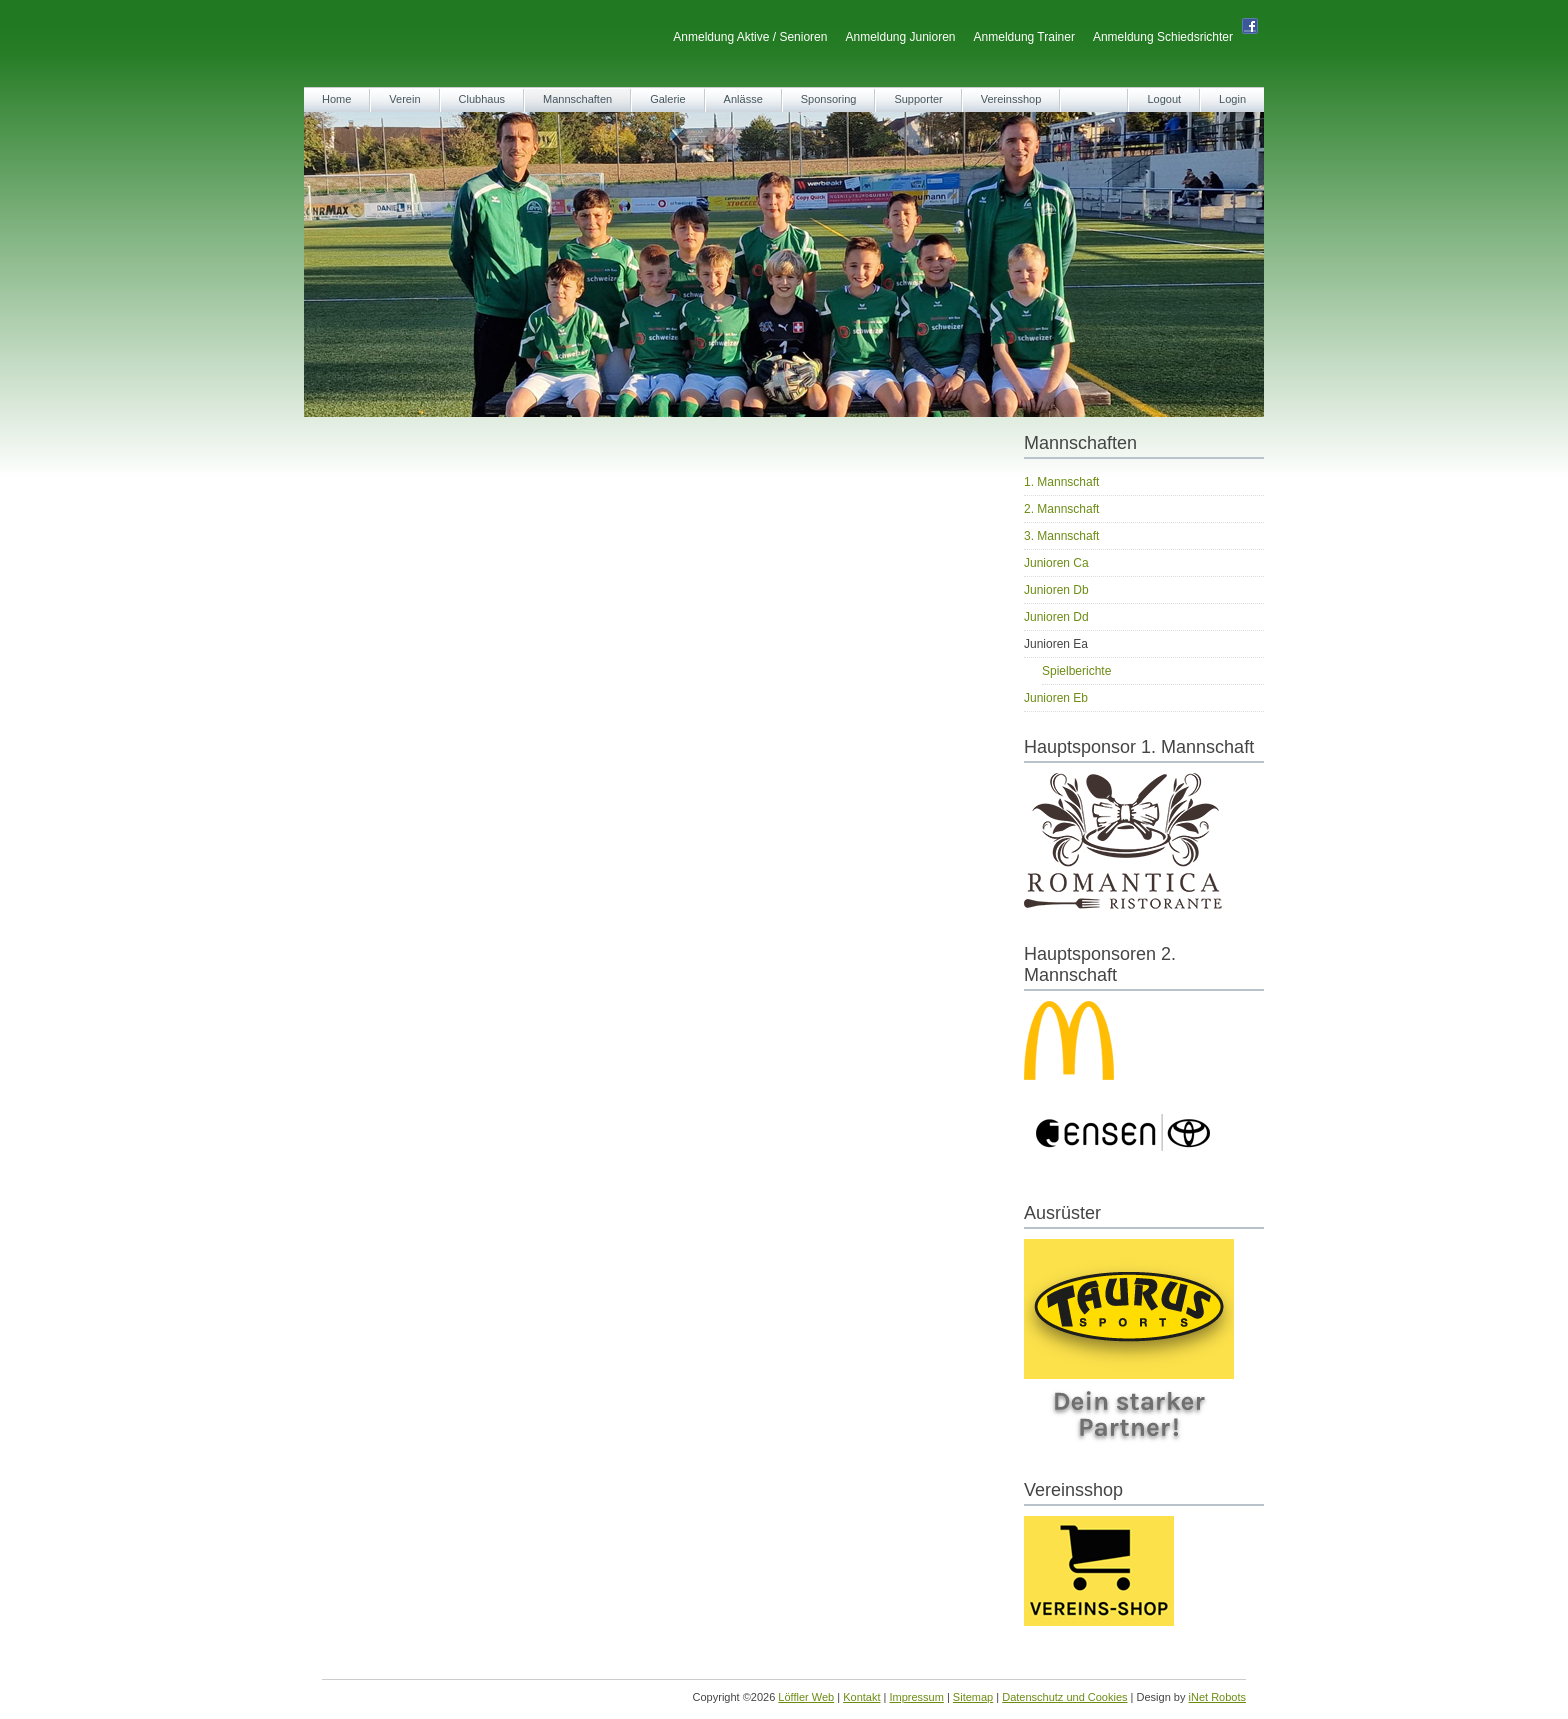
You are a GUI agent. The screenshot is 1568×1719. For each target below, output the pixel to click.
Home (336, 99)
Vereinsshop (1011, 99)
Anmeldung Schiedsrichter (1163, 37)
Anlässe (743, 99)
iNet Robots (1217, 1697)
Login (1232, 99)
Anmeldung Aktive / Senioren (750, 37)
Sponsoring (829, 99)
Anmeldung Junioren (900, 37)
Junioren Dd (1056, 617)
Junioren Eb (1056, 698)
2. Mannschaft (1061, 509)
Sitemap (973, 1697)
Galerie (667, 99)
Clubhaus (482, 99)
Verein (404, 99)
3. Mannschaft (1061, 536)
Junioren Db (1056, 590)
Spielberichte (1076, 671)
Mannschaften (577, 99)
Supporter (918, 99)
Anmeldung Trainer (1024, 37)
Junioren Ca (1056, 563)
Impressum (916, 1697)
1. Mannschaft (1061, 482)
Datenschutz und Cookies (1064, 1697)
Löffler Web (806, 1697)
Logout (1164, 99)
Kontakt (861, 1697)
